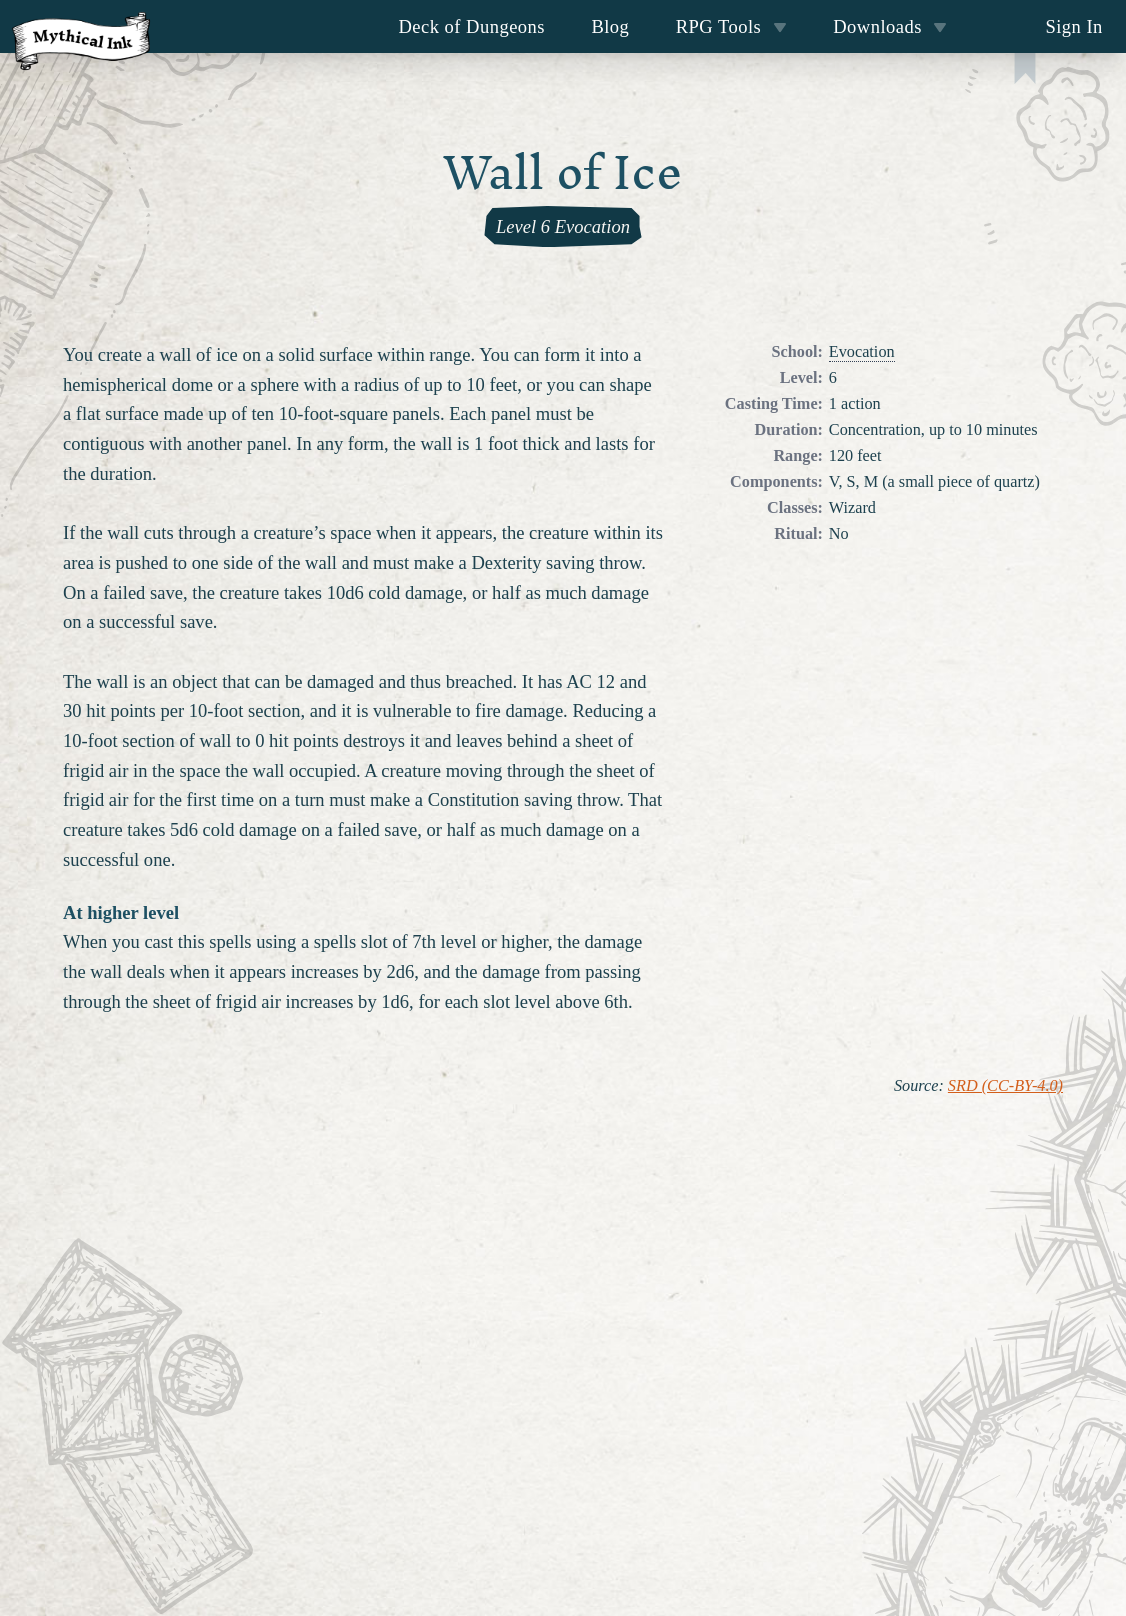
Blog (610, 26)
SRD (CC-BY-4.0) (1005, 1086)
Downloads (890, 26)
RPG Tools (731, 26)
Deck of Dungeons (472, 26)
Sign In (1073, 26)
